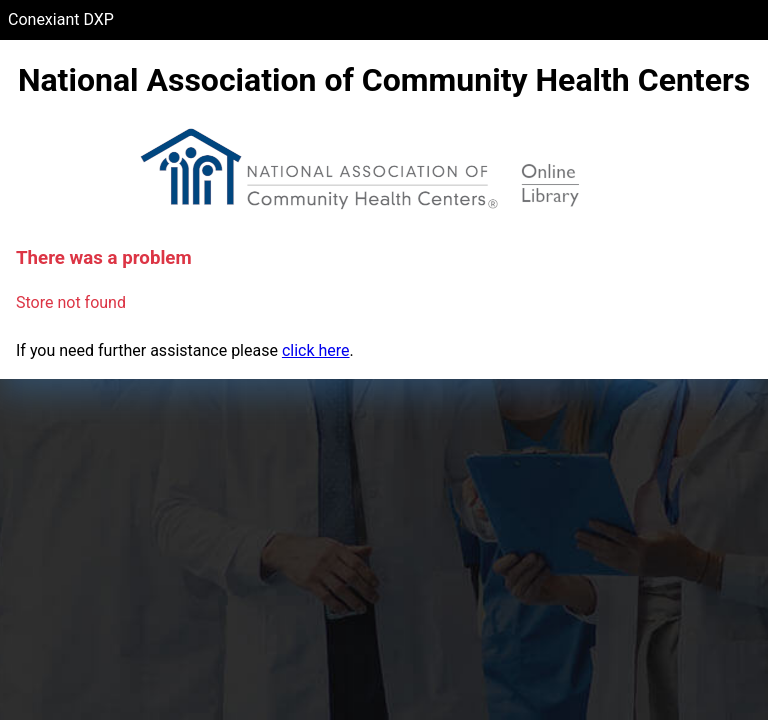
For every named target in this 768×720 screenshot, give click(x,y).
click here (316, 350)
